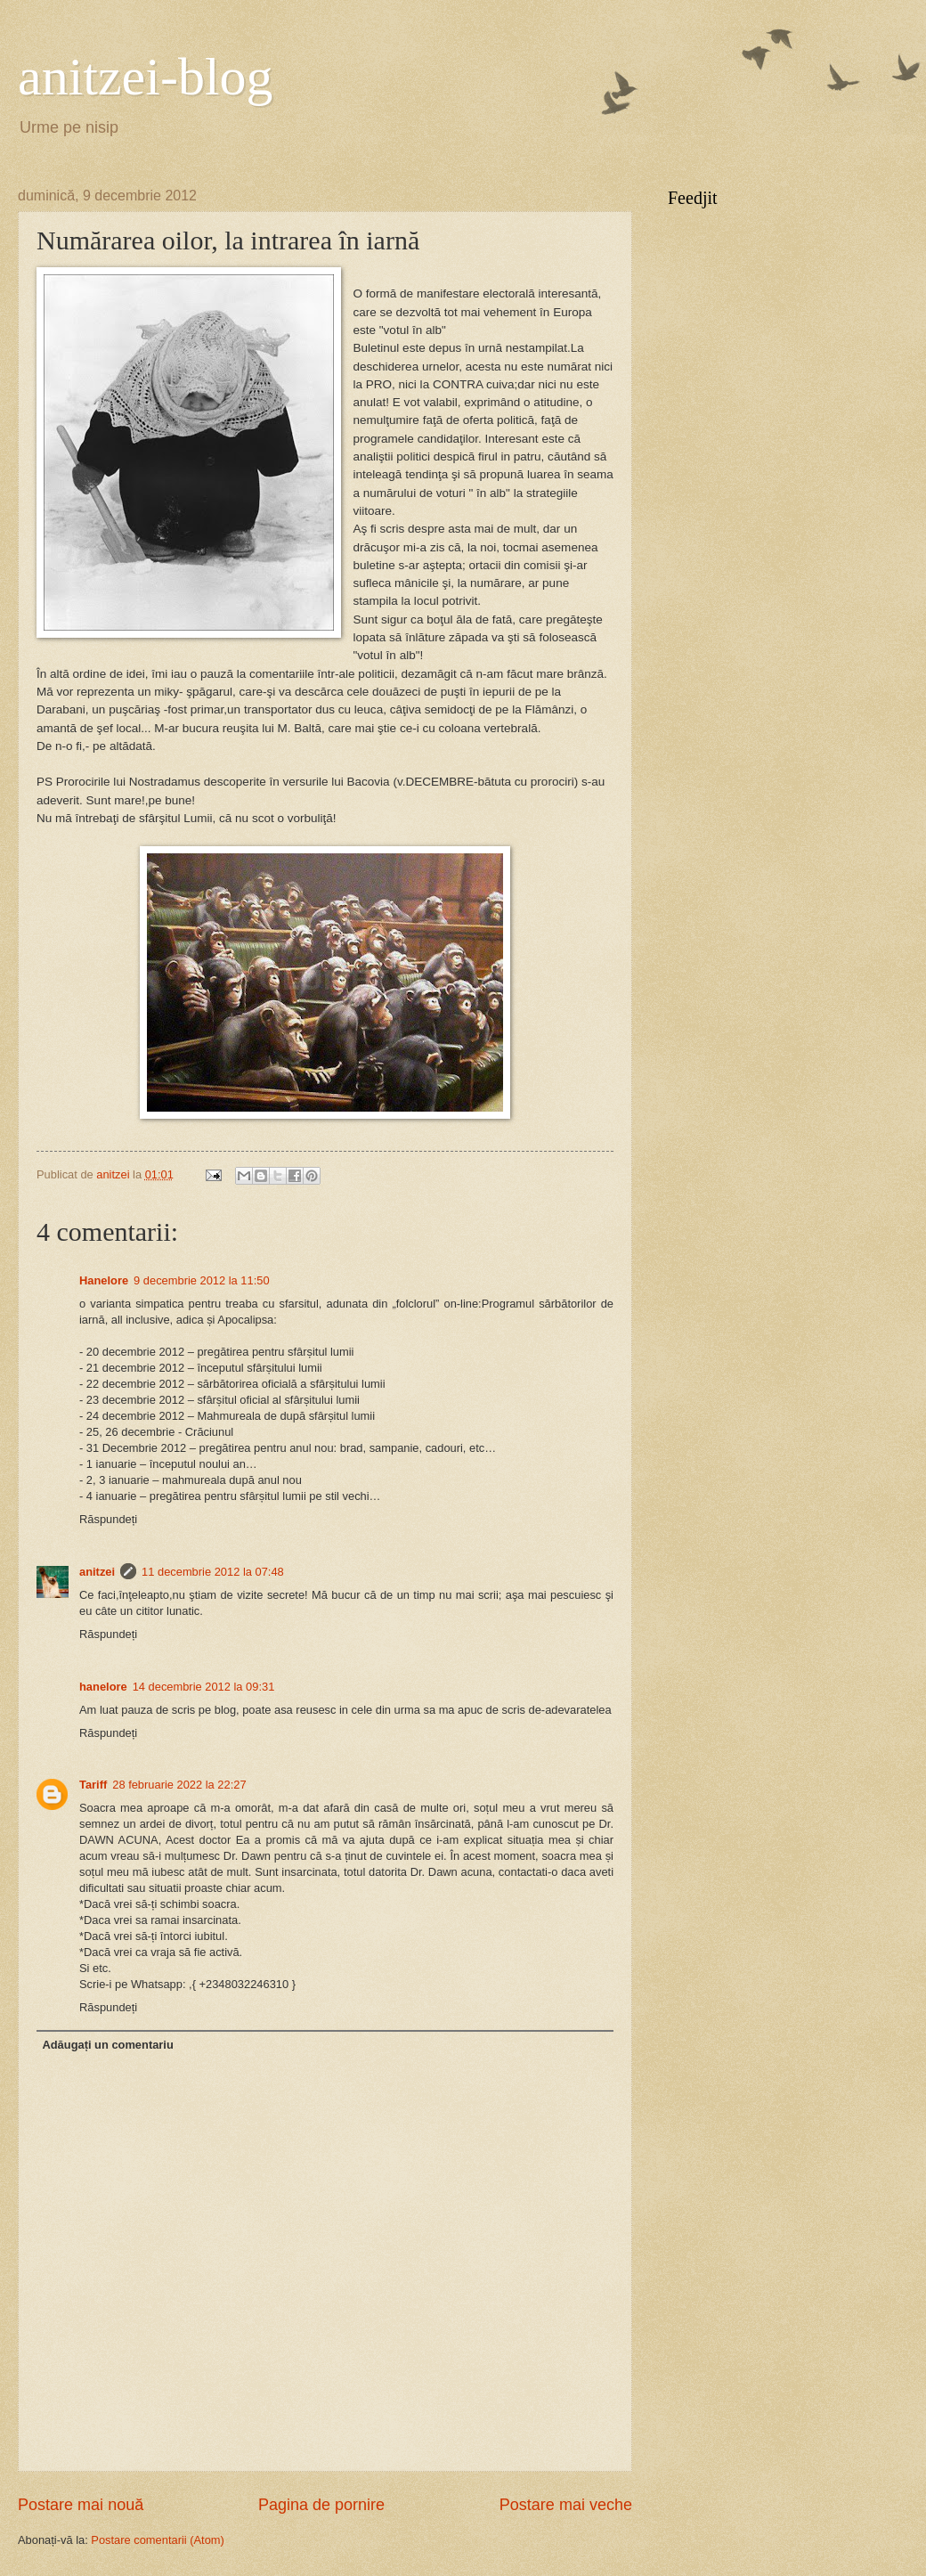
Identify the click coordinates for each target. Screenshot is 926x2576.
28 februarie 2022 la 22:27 (179, 1784)
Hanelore (103, 1280)
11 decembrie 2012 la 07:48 (213, 1571)
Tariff (93, 1784)
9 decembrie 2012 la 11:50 (201, 1280)
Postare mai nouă (80, 2505)
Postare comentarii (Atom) (157, 2540)
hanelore (103, 1686)
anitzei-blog (145, 76)
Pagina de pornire (321, 2505)
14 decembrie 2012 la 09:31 (204, 1686)
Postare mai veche (566, 2505)
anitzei (97, 1571)
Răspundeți (108, 1519)
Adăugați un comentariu (107, 2044)
